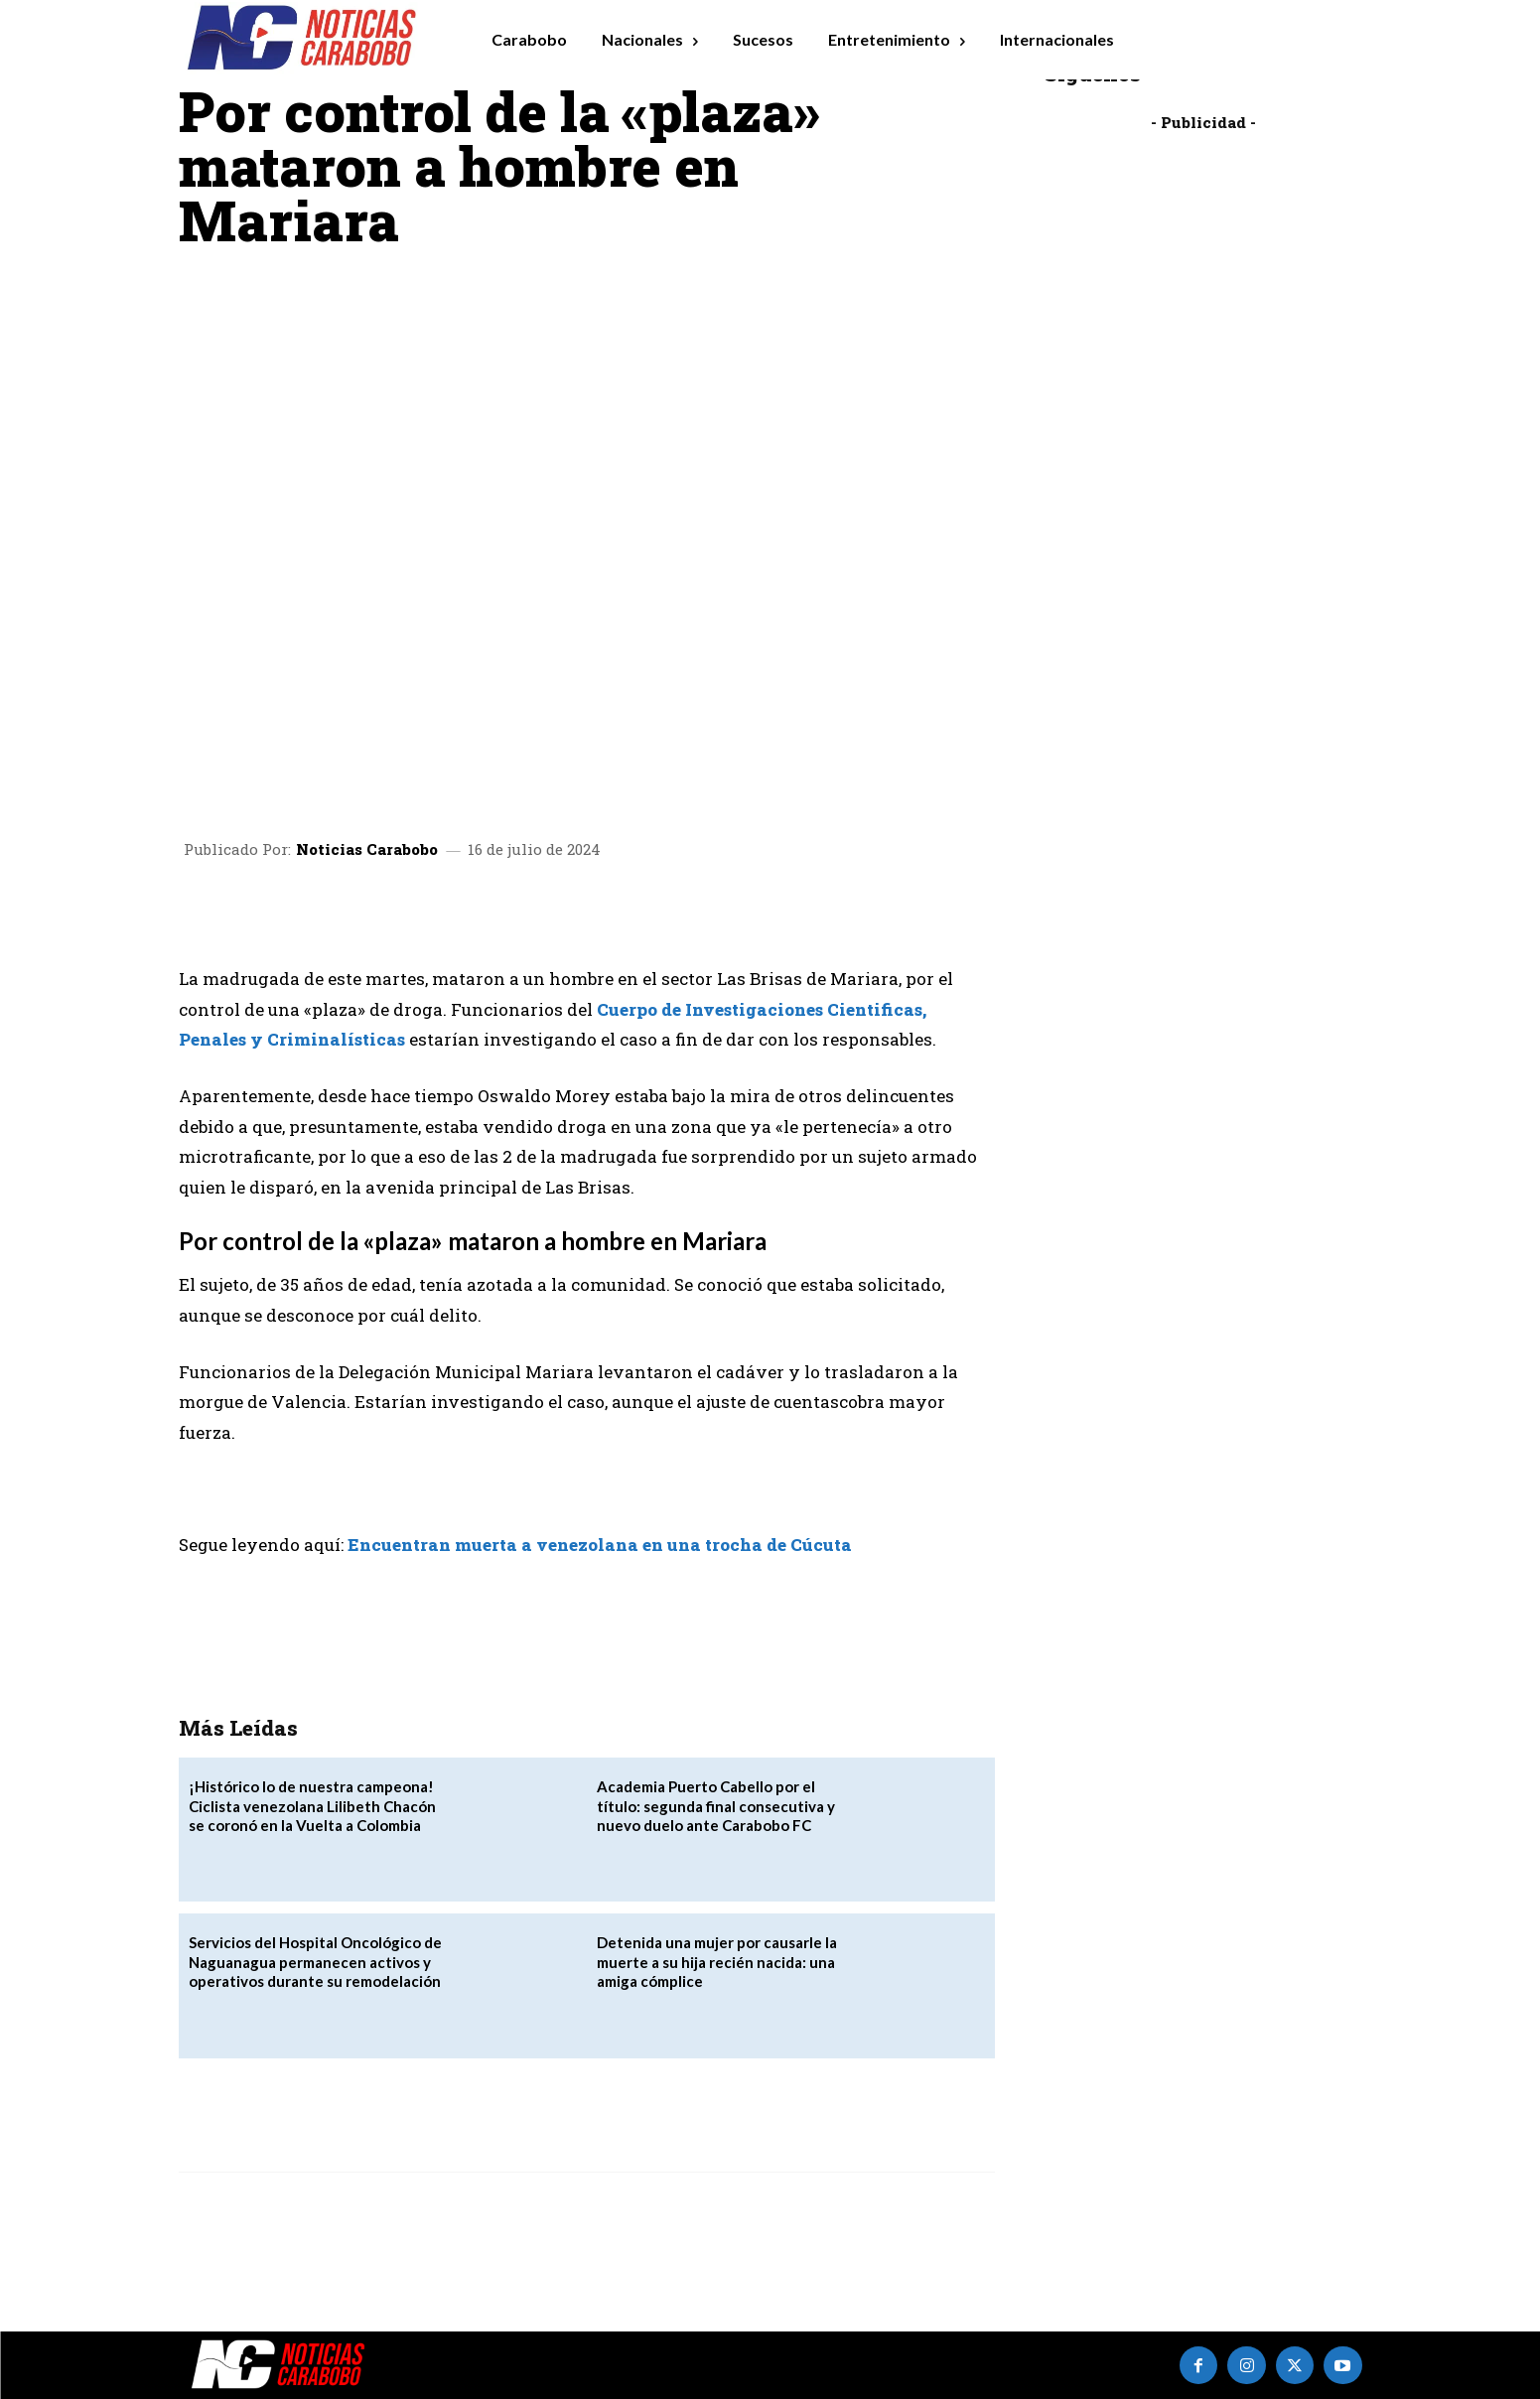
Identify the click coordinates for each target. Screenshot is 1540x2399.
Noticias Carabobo (367, 849)
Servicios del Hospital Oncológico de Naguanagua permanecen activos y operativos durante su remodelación (315, 1961)
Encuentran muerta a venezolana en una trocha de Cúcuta (600, 1544)
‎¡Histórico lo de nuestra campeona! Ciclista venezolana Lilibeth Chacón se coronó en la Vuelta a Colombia (312, 1805)
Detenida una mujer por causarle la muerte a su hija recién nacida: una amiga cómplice (717, 1961)
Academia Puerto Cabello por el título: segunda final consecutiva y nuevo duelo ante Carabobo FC (716, 1805)
